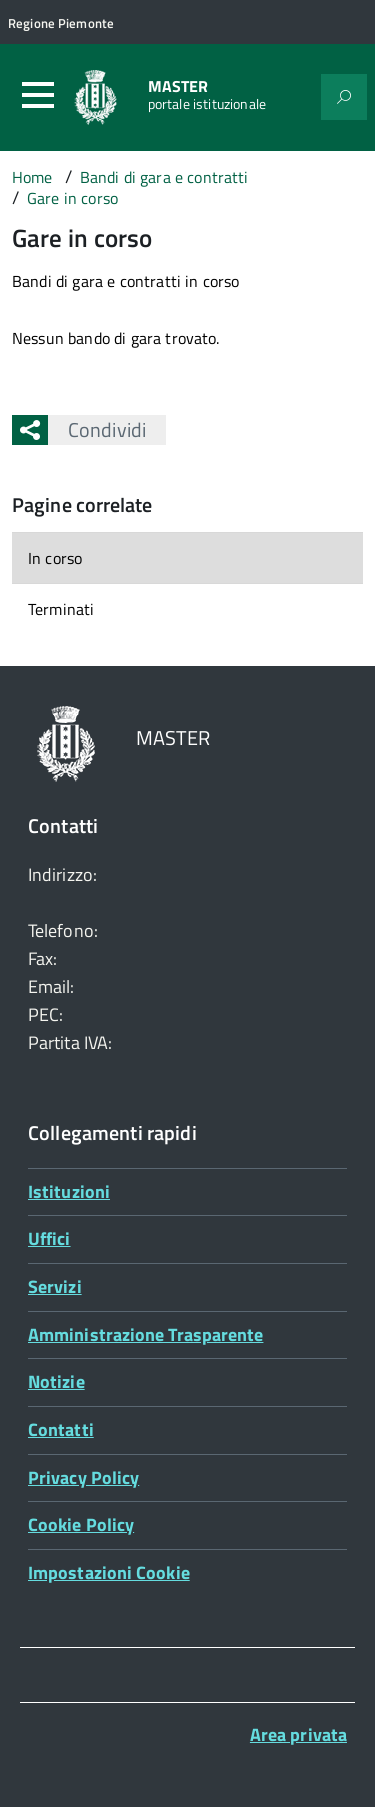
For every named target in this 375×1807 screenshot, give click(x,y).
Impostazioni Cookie (109, 1572)
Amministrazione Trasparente (145, 1334)
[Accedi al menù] (38, 95)
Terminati (61, 609)
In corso (55, 558)
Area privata (298, 1734)
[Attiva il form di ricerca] (344, 97)
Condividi (97, 429)
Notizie (56, 1381)
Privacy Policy (83, 1477)
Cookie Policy (81, 1524)
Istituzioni (69, 1191)
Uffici (49, 1238)
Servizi (55, 1286)
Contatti (61, 1429)
